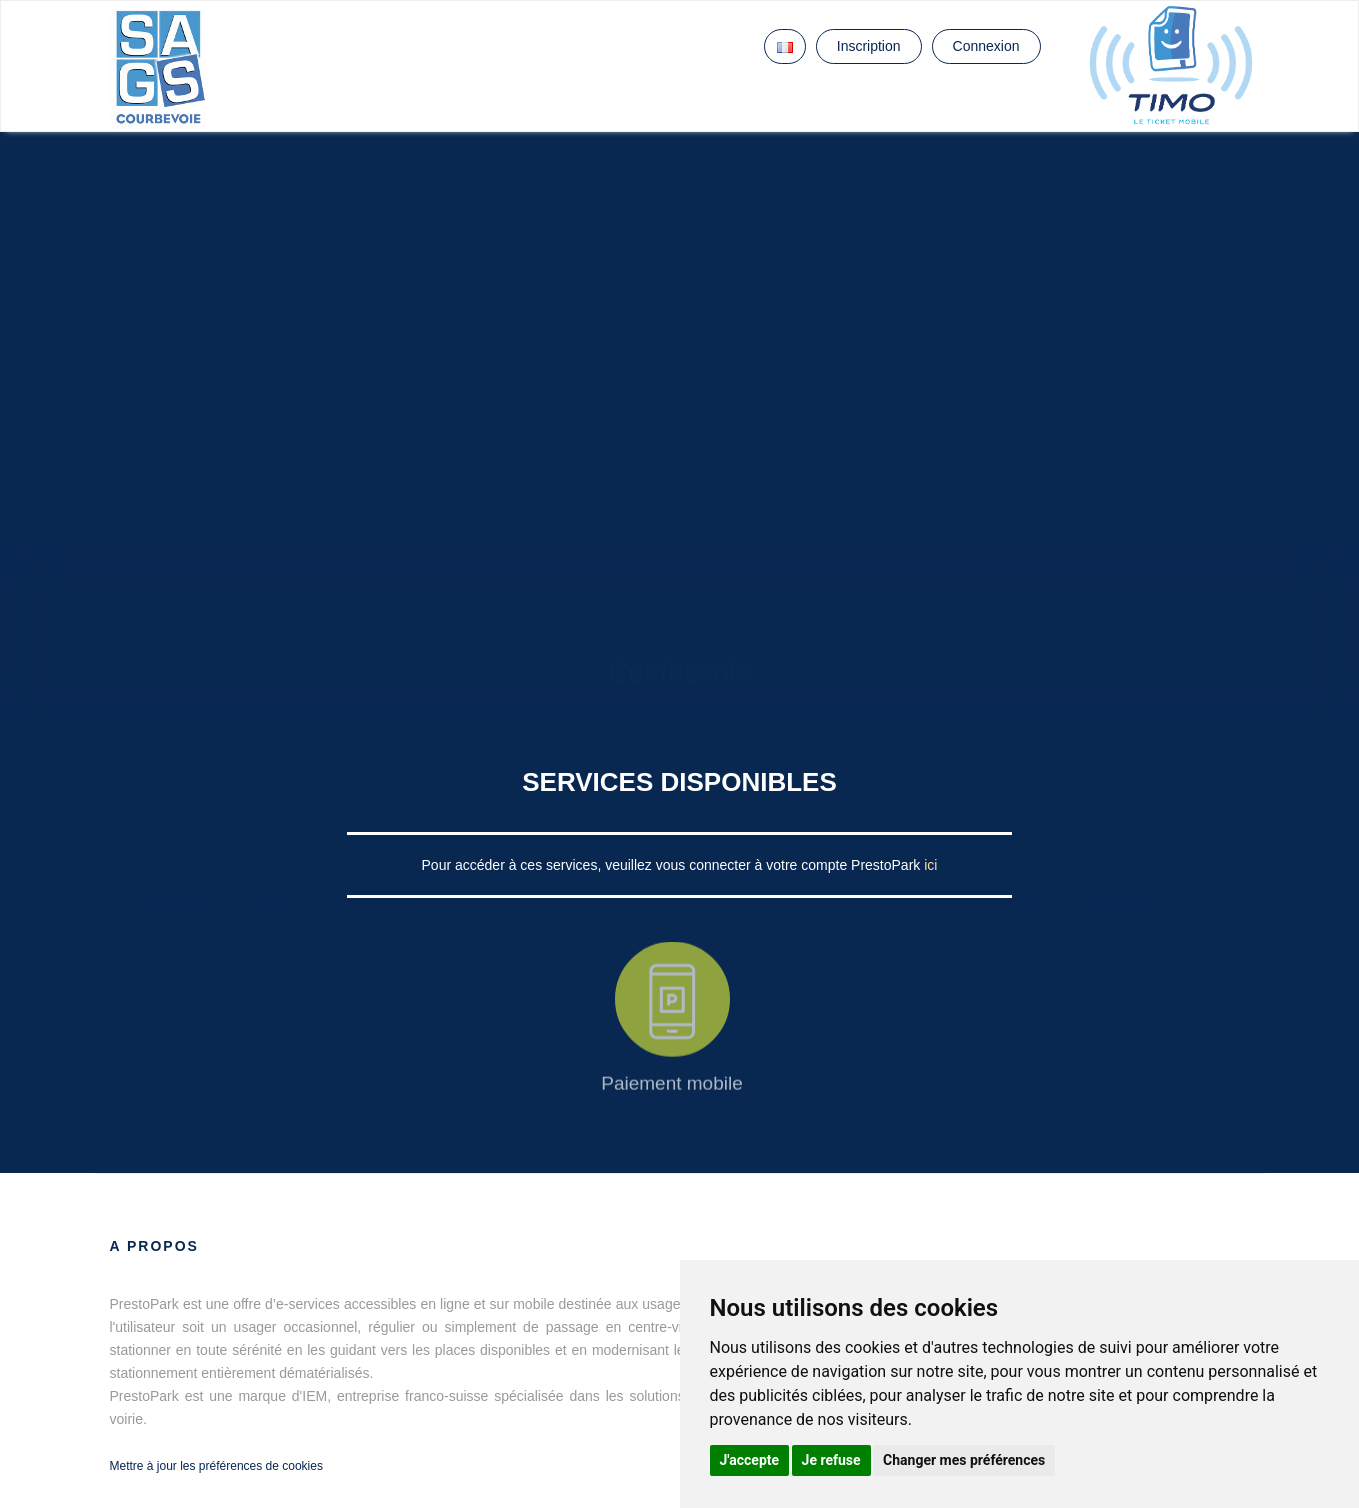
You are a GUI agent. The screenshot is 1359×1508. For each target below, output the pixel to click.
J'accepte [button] (750, 1460)
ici (930, 865)
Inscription (869, 46)
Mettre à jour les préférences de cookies (216, 1466)
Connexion (986, 46)
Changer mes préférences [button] (964, 1460)
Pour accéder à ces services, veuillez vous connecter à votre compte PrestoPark (673, 865)
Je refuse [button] (831, 1460)
